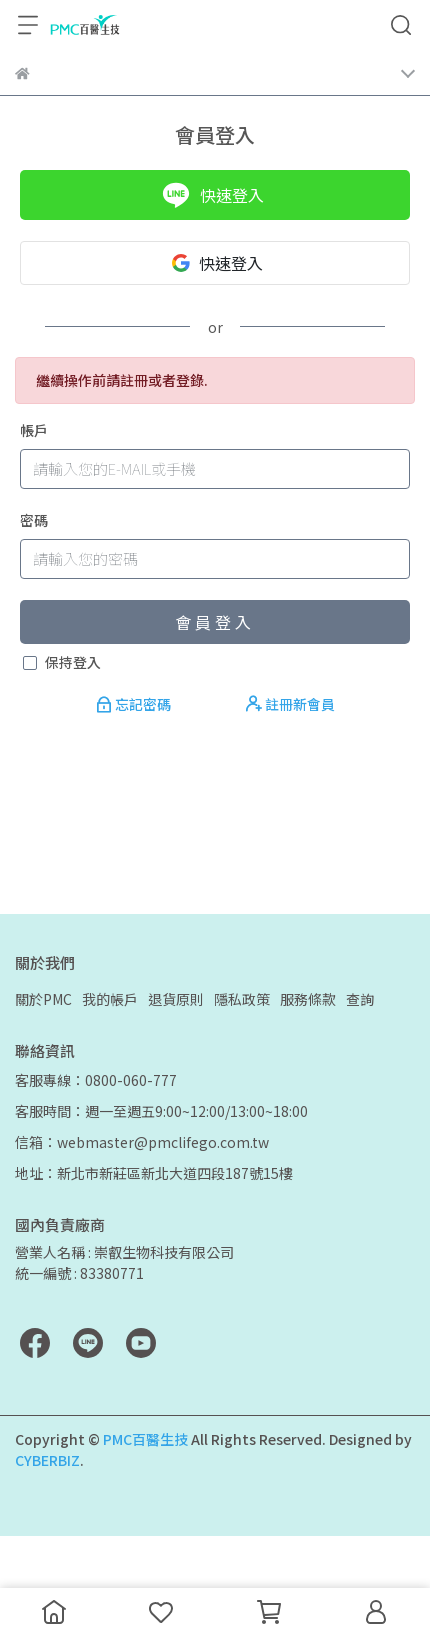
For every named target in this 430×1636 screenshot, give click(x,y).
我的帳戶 (110, 999)
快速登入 (213, 195)
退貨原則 (176, 999)
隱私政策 (242, 999)
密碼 (34, 520)
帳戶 (34, 430)
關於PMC (43, 999)
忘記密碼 (135, 704)
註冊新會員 (290, 704)
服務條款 (308, 999)
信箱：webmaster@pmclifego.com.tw (142, 1142)
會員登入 (215, 622)
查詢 (360, 999)
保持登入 (73, 662)
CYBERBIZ (47, 1460)
